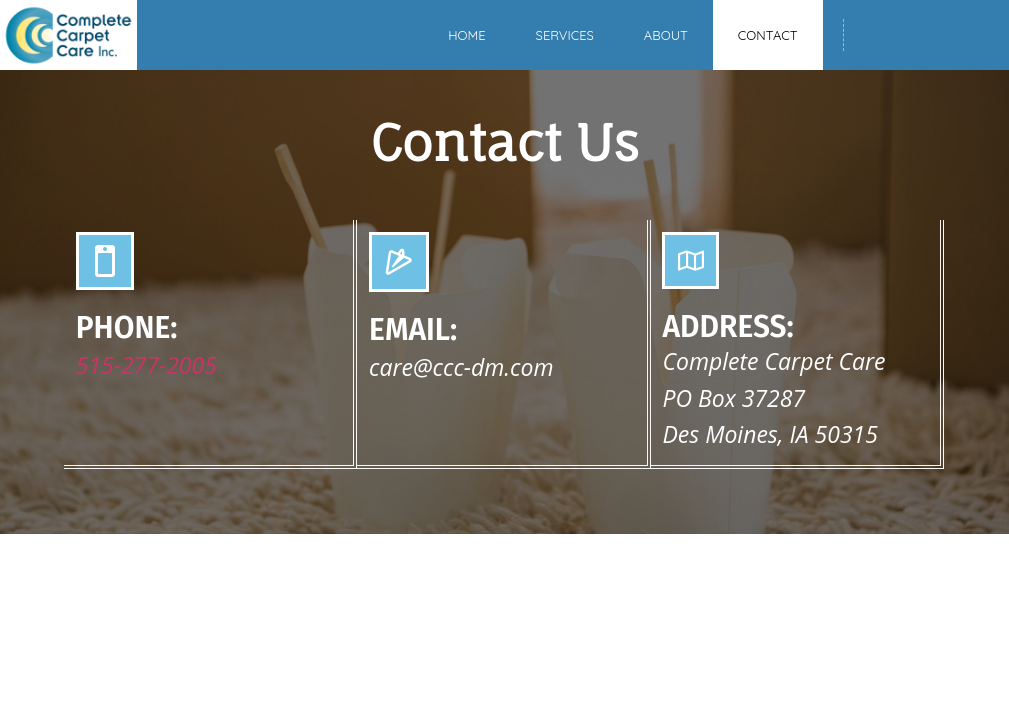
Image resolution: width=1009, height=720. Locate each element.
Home (466, 35)
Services (565, 35)
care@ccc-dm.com (461, 367)
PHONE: (127, 328)
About (666, 35)
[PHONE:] (105, 261)
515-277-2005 (146, 365)
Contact (768, 35)
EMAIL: (413, 330)
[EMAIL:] (399, 262)
